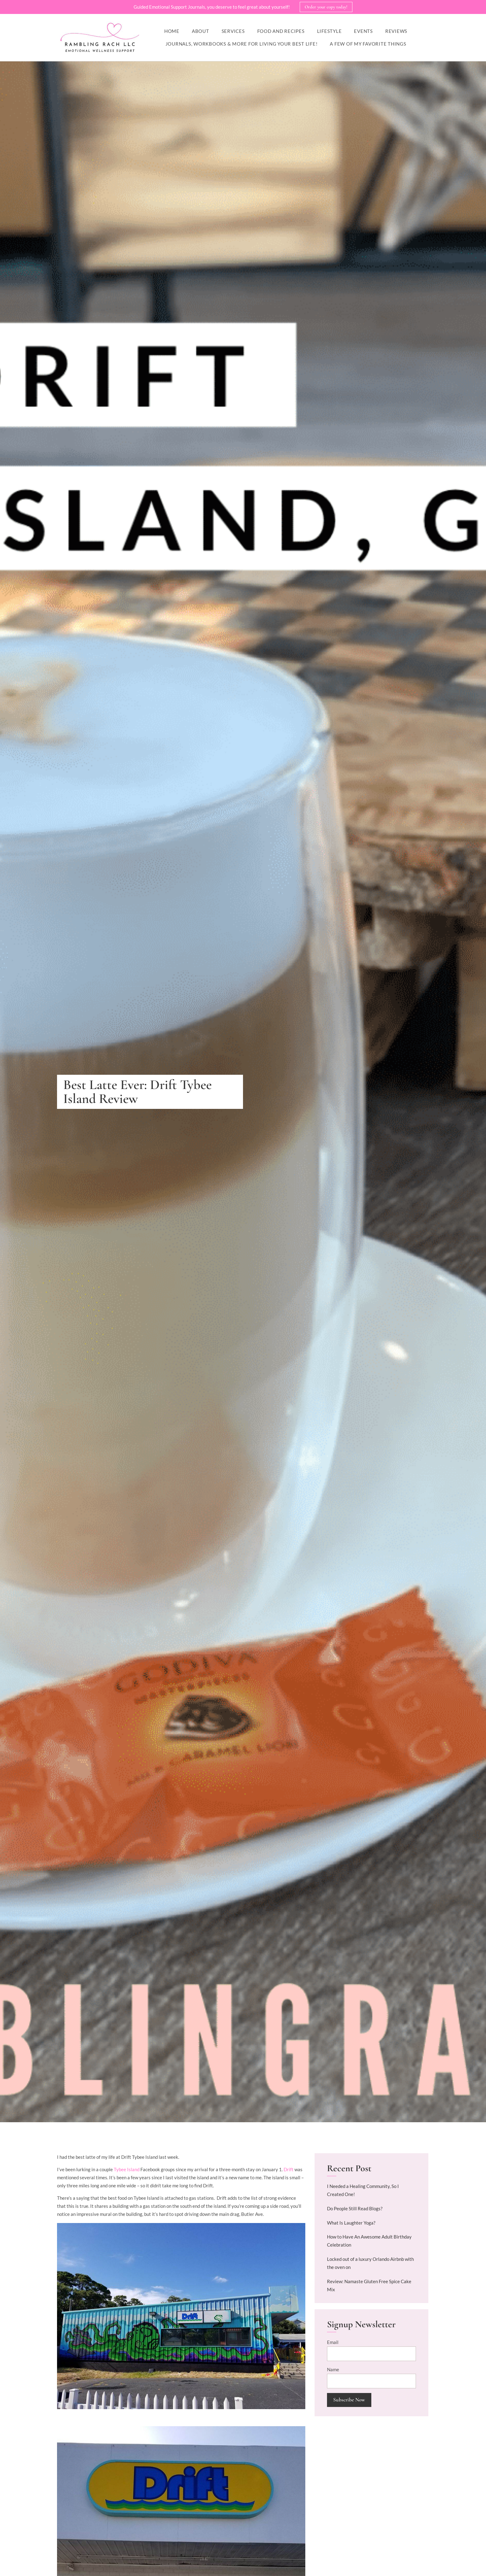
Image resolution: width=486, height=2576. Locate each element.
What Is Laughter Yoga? (351, 2223)
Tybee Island (127, 2169)
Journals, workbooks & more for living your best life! (242, 44)
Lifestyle (329, 31)
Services (233, 31)
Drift (289, 2169)
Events (363, 31)
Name (333, 2370)
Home (171, 31)
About (200, 31)
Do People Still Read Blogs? (354, 2209)
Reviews (396, 31)
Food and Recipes (281, 31)
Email (332, 2342)
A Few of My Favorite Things (368, 44)
